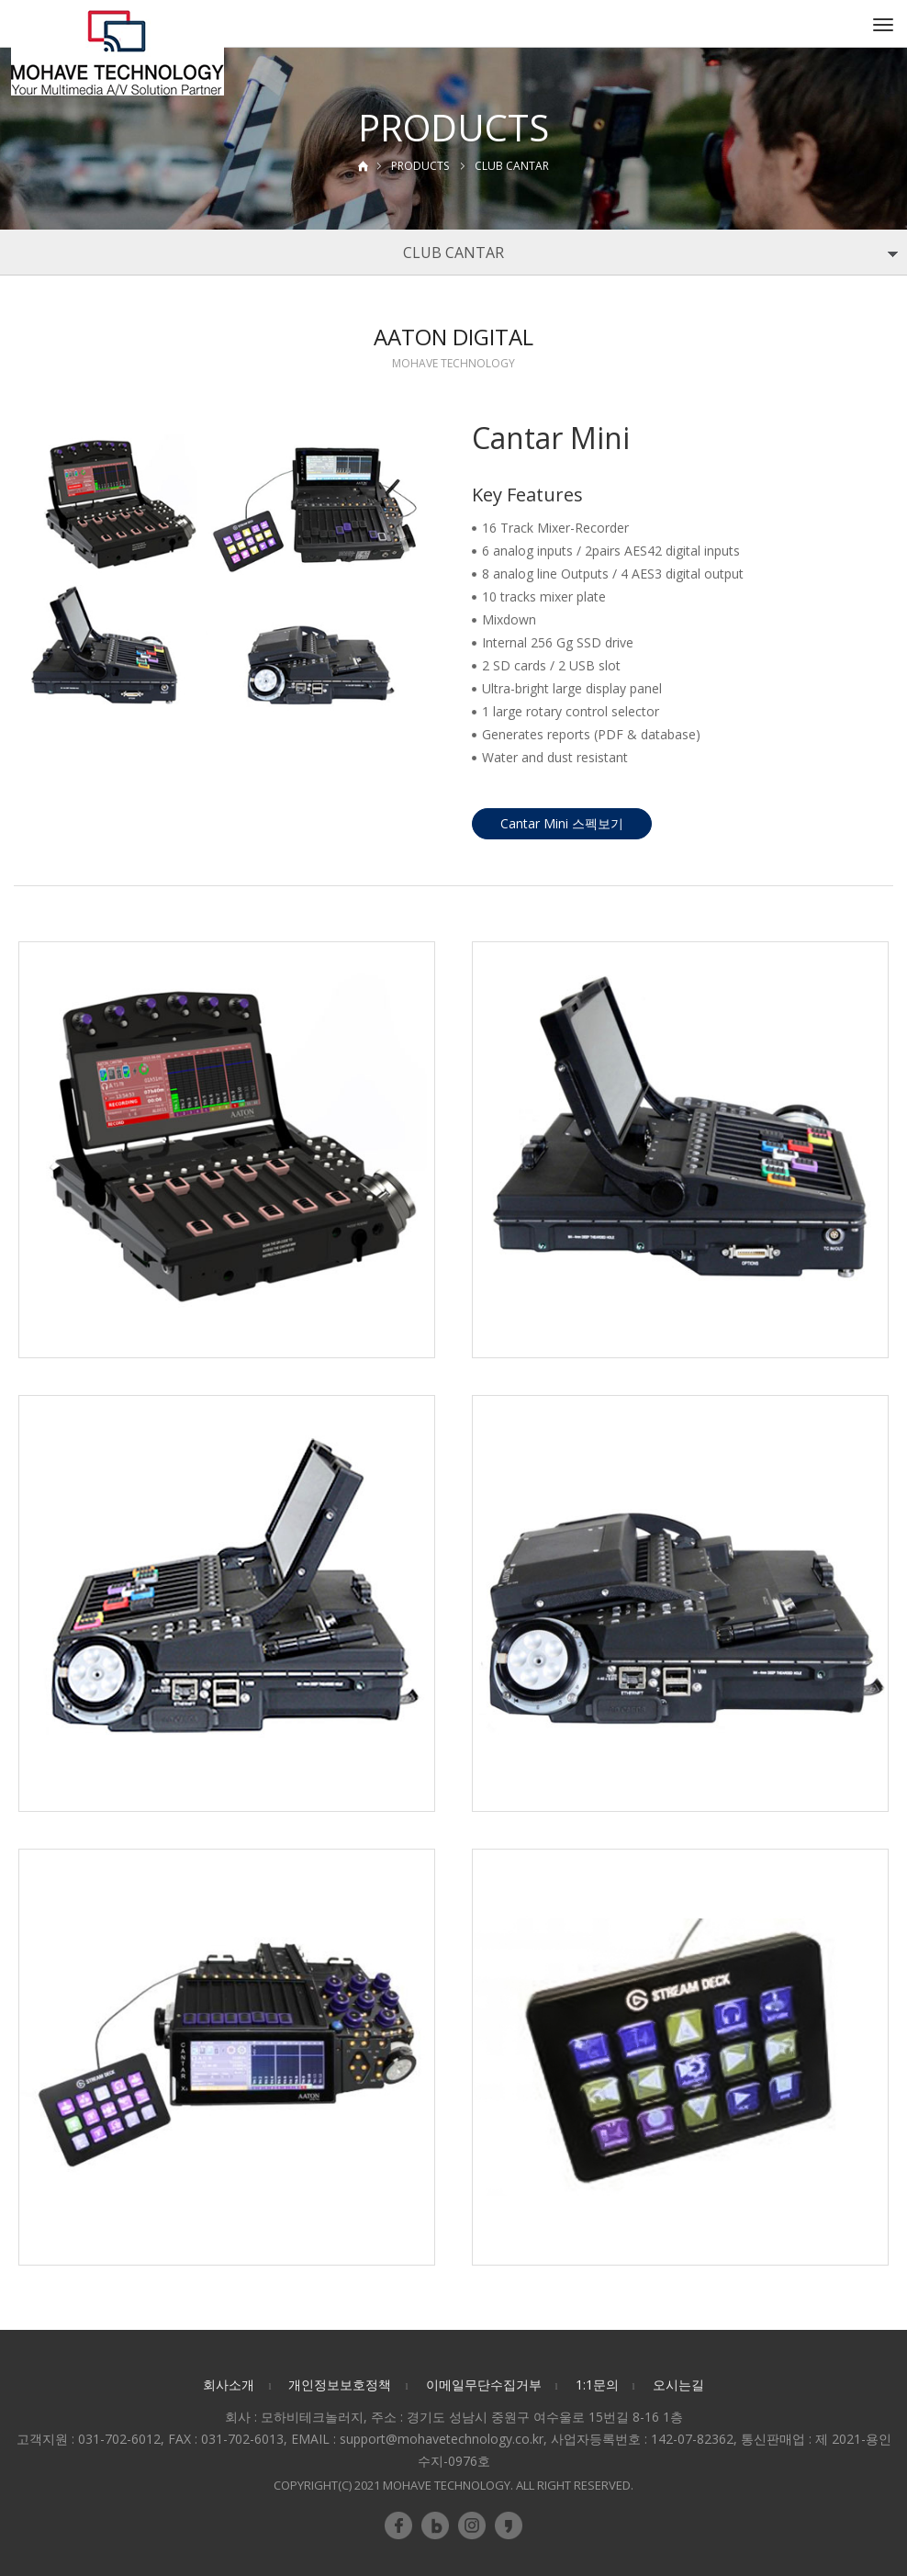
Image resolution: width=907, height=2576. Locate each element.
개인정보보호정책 (339, 2384)
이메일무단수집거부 (484, 2384)
